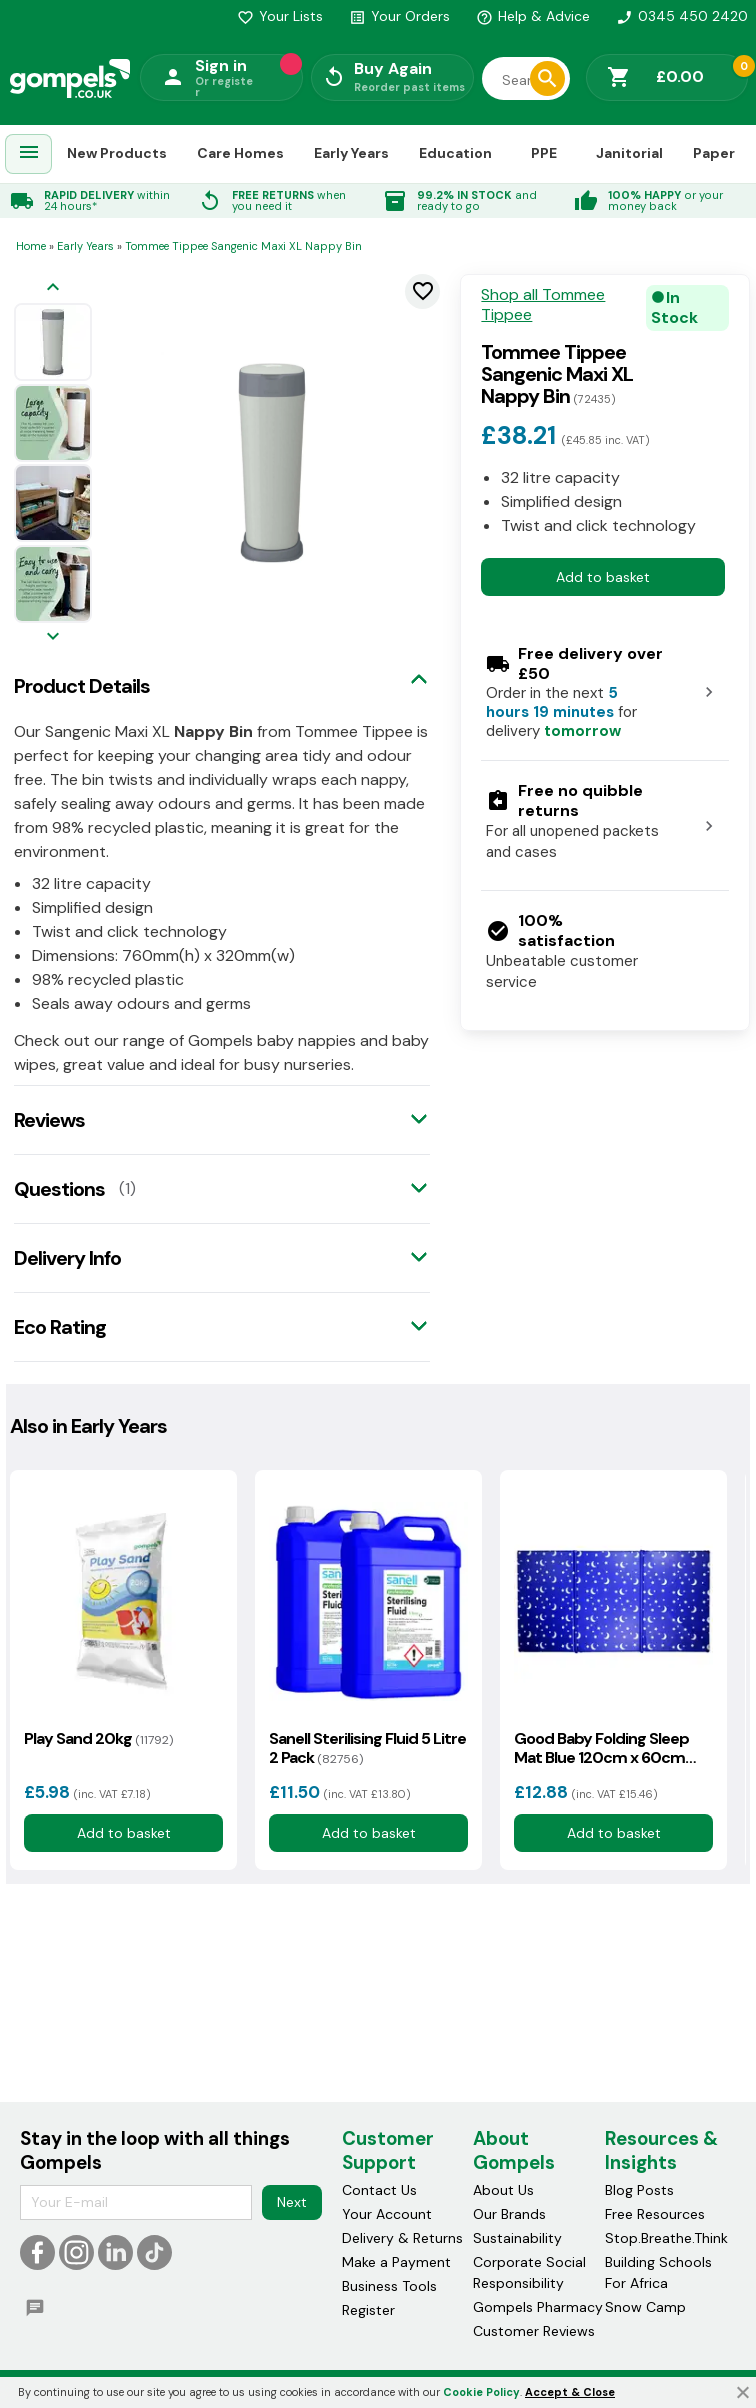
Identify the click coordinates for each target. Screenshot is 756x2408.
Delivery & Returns (402, 2238)
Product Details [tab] (82, 686)
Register (368, 2310)
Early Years (351, 153)
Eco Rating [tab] (60, 1327)
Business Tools (389, 2286)
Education (455, 153)
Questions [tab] (59, 1189)
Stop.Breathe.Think (666, 2238)
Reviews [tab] (49, 1120)
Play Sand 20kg (98, 1738)
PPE (544, 153)
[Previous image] (53, 288)
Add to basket (603, 577)
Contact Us (379, 2190)
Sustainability (517, 2238)
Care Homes (240, 153)
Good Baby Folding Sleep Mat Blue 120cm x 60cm (601, 1748)
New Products (117, 153)
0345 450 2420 (682, 16)
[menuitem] (29, 154)
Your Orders (399, 16)
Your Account (387, 2214)
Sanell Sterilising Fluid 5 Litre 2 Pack (367, 1748)
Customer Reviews (534, 2331)
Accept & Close (570, 2392)
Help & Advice (533, 16)
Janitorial (629, 153)
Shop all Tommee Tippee (543, 305)
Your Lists (280, 16)
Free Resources (655, 2214)
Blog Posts (639, 2190)
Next (292, 2202)
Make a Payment (396, 2262)
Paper (714, 153)
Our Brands (509, 2214)
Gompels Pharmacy (538, 2307)
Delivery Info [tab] (67, 1258)
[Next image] (53, 637)
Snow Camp (645, 2307)
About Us (503, 2190)
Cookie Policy (481, 2392)
